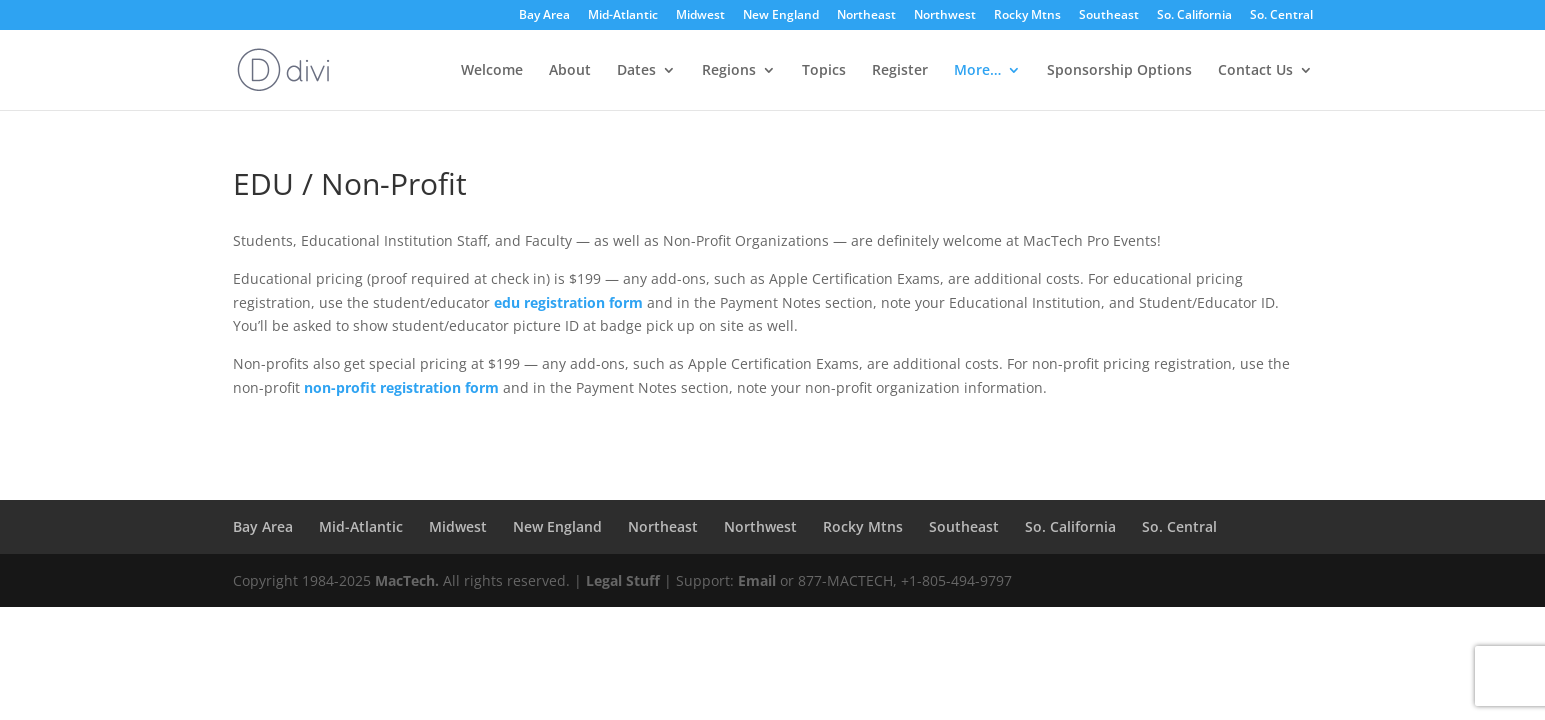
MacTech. (407, 580)
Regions (729, 71)
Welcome (492, 71)
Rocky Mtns (1027, 16)
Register (900, 71)
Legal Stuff (623, 580)
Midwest (700, 16)
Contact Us (1255, 71)
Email (757, 580)
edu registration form (568, 302)
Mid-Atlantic (623, 16)
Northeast (866, 16)
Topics (824, 71)
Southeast (1109, 16)
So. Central (1281, 16)
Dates (636, 71)
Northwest (945, 16)
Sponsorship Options (1119, 71)
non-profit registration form (401, 387)
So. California (1194, 16)
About (570, 71)
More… (977, 71)
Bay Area (544, 16)
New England (781, 16)
